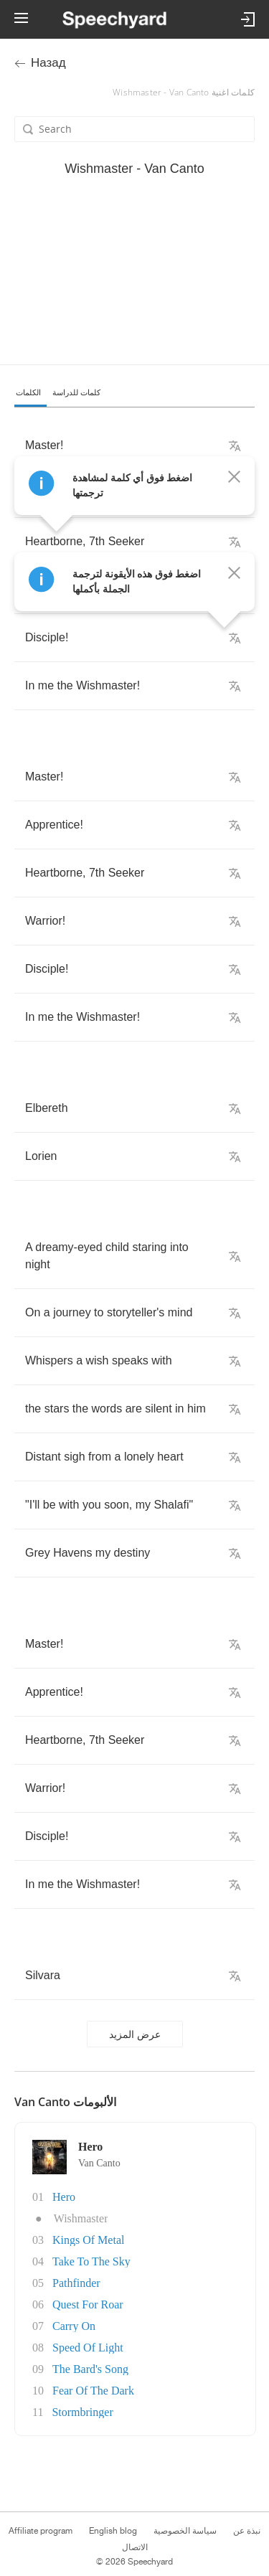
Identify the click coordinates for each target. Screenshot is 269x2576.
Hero (63, 2197)
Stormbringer (82, 2412)
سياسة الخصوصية (185, 2531)
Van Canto (99, 2163)
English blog (113, 2531)
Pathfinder (76, 2283)
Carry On (73, 2326)
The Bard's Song (90, 2369)
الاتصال (135, 2547)
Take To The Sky (91, 2261)
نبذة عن (246, 2531)
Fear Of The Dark (93, 2390)
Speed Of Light (87, 2347)
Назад (48, 63)
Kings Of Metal (88, 2240)
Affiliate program (40, 2531)
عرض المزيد (135, 2034)
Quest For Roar (87, 2304)
